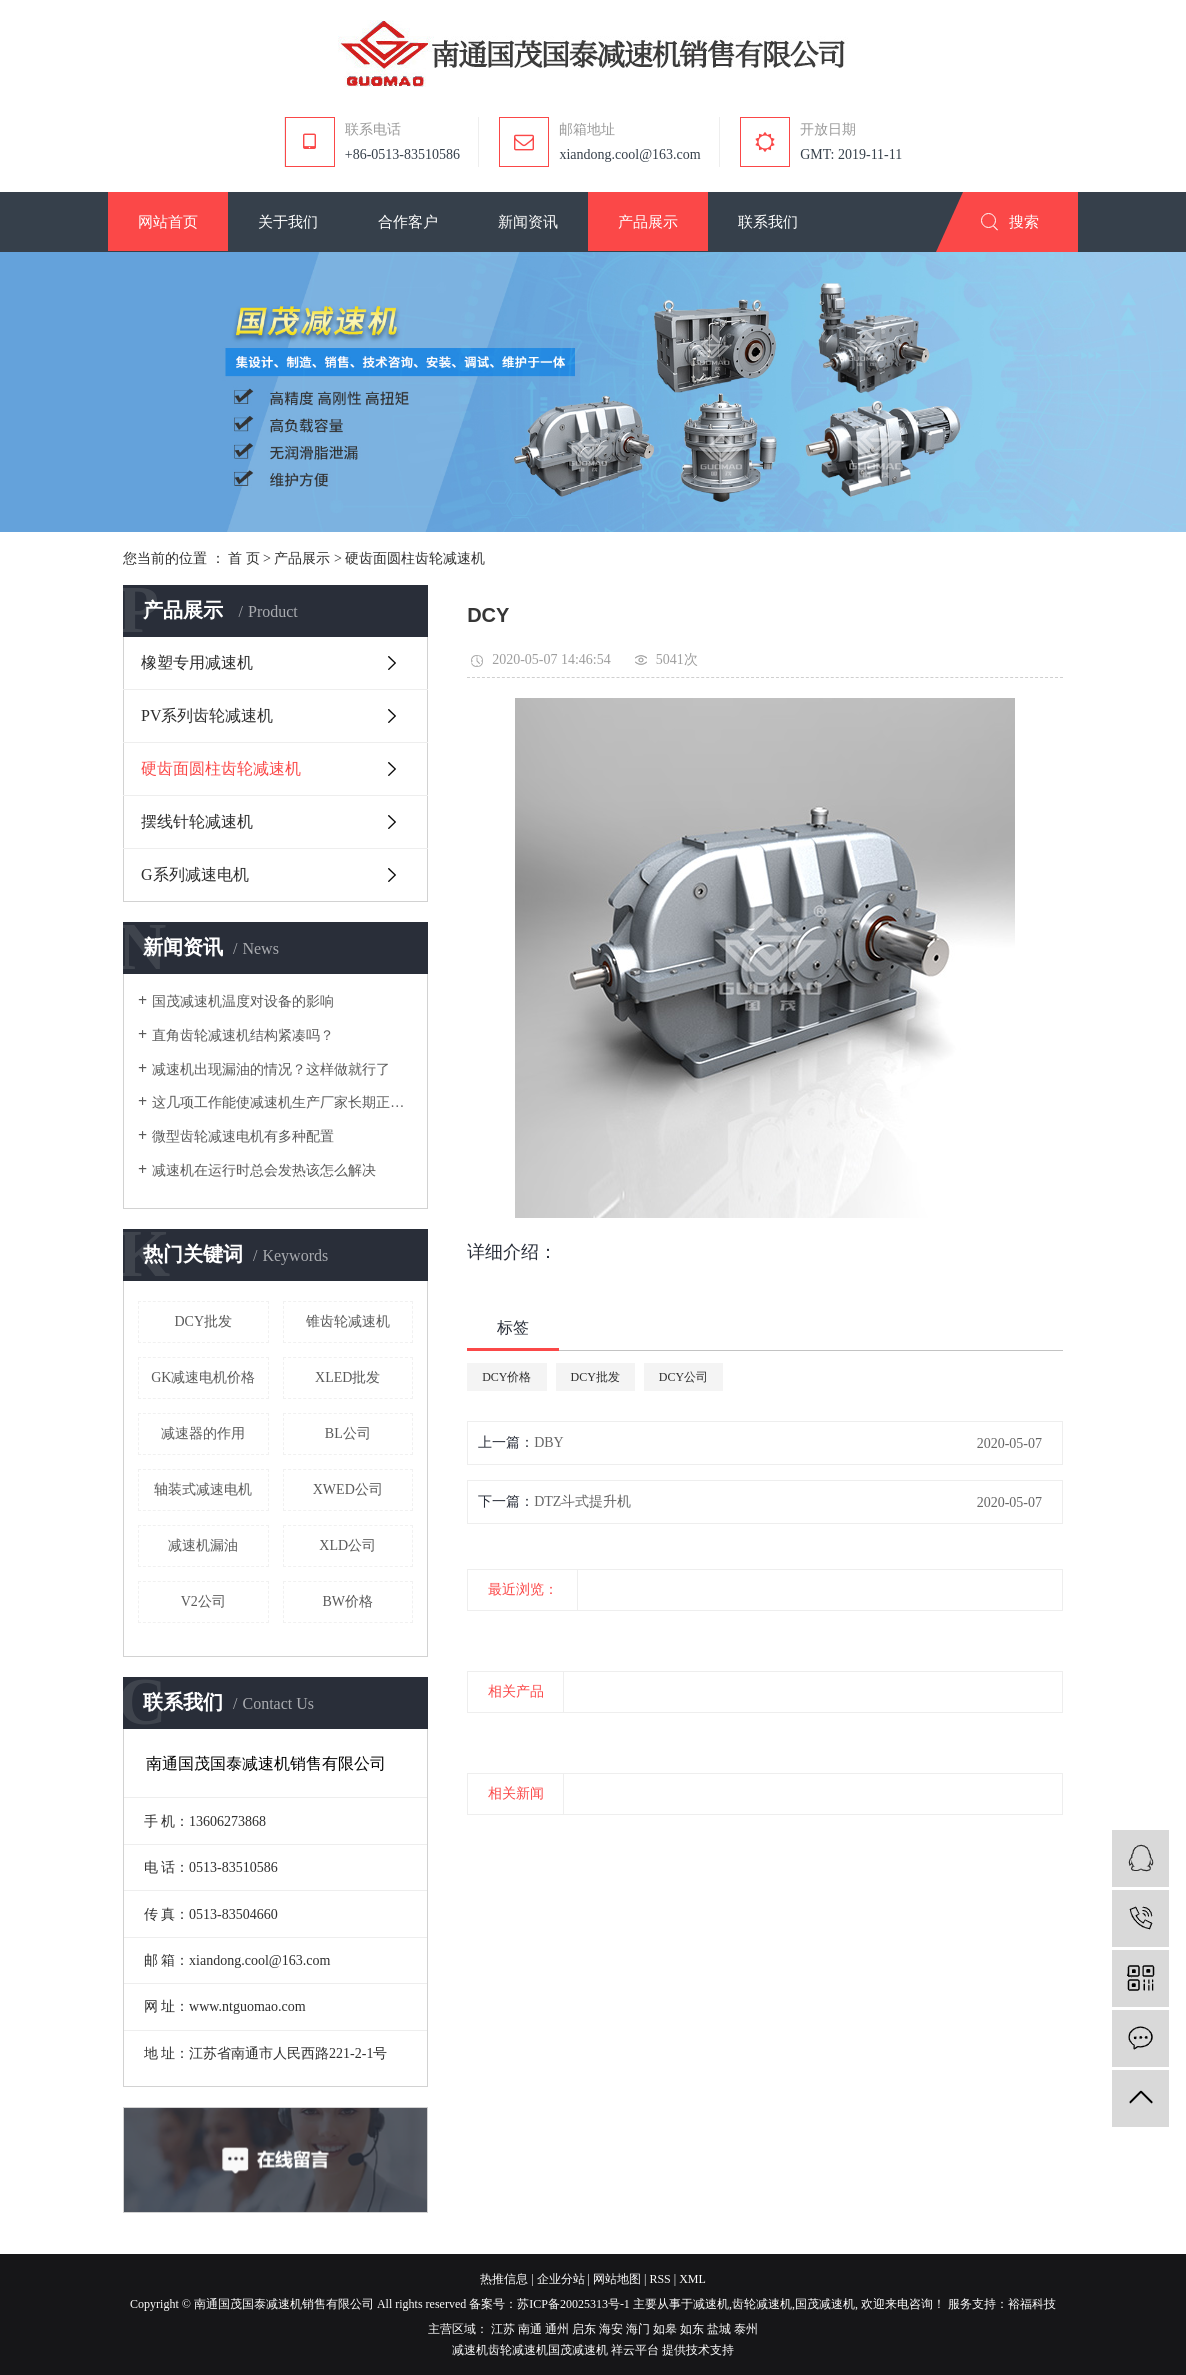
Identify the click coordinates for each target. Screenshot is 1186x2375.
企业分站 (561, 2279)
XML (692, 2279)
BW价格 (347, 1601)
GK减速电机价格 (203, 1377)
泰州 (746, 2329)
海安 (611, 2329)
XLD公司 (347, 1545)
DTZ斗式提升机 (582, 1501)
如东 (692, 2329)
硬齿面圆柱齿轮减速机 (415, 558)
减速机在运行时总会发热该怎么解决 (264, 1170)
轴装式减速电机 (203, 1489)
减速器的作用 (203, 1433)
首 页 (244, 558)
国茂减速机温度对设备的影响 (243, 1001)
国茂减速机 (825, 2304)
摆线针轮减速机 (197, 821)
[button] (168, 222)
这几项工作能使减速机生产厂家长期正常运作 (282, 1102)
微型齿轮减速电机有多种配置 (243, 1136)
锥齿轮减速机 (348, 1321)
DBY (549, 1442)
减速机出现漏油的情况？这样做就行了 (271, 1069)
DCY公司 (683, 1377)
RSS (659, 2279)
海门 (638, 2329)
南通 (530, 2329)
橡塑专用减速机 (197, 662)
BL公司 (348, 1433)
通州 (557, 2329)
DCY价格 (506, 1377)
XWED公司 (348, 1489)
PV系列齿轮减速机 (207, 715)
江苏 (503, 2329)
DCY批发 (203, 1321)
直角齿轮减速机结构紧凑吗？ (243, 1035)
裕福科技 (1032, 2304)
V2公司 (203, 1601)
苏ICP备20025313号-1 (573, 2304)
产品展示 (302, 558)
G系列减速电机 (195, 874)
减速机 (711, 2304)
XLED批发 (347, 1377)
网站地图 (617, 2279)
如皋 (665, 2329)
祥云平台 (635, 2350)
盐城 (719, 2329)
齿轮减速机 (762, 2304)
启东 (584, 2329)
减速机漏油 (203, 1545)
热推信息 (504, 2279)
